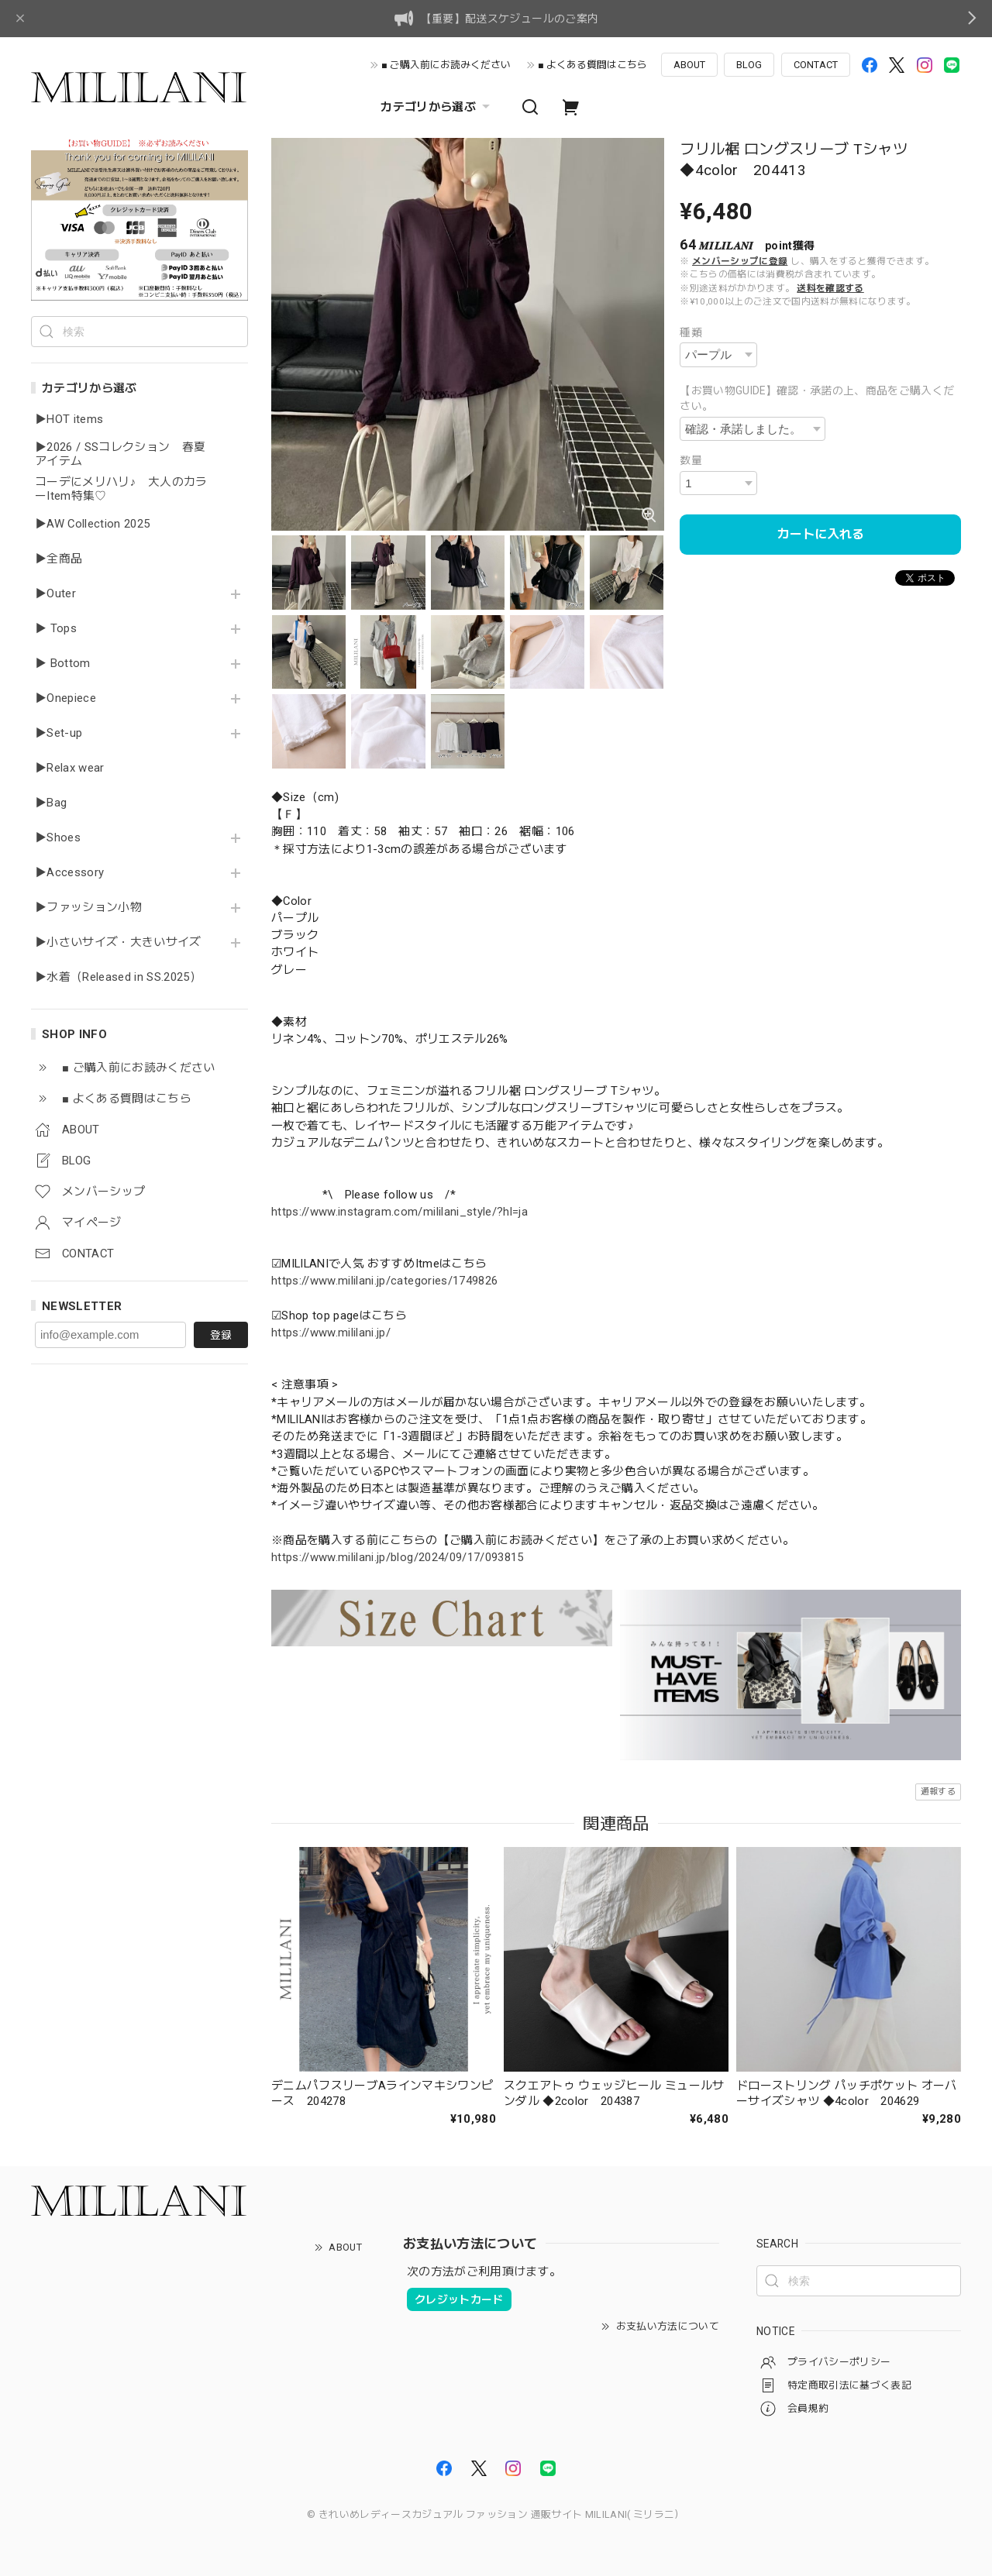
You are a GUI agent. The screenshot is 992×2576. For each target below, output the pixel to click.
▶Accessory (69, 872)
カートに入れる (820, 534)
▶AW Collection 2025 (92, 524)
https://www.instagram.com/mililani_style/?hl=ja (399, 1212)
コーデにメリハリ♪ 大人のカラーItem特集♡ (121, 489)
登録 (221, 1335)
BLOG (749, 65)
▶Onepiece (65, 698)
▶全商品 (58, 559)
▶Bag (51, 803)
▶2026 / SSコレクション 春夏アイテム (120, 454)
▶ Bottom (63, 663)
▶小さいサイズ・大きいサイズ (118, 942)
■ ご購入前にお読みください (446, 65)
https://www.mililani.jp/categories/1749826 (384, 1281)
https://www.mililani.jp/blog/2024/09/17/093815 (397, 1557)
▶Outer (55, 593)
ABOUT (689, 65)
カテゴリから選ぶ (437, 107)
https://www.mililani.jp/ (331, 1333)
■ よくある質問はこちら (592, 65)
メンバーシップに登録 (739, 261)
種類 (691, 332)
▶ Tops (56, 628)
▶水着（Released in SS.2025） (118, 977)
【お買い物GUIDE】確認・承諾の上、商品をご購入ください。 (817, 398)
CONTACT (816, 65)
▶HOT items (69, 419)
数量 (691, 460)
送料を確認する (830, 288)
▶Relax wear (70, 768)
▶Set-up (58, 733)
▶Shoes (58, 837)
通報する (938, 1792)
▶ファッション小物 (88, 907)
